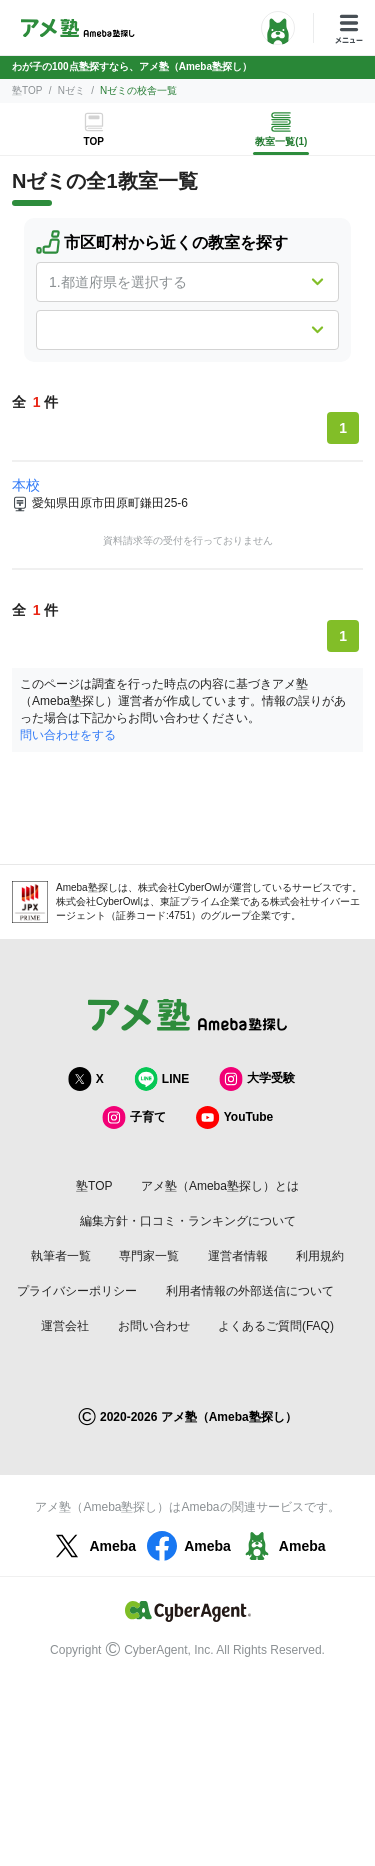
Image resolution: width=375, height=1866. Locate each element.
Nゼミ (71, 90)
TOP (94, 141)
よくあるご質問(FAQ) (276, 1326)
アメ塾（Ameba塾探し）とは (220, 1186)
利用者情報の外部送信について (250, 1291)
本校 (26, 485)
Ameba (92, 1546)
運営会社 (65, 1326)
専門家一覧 (149, 1256)
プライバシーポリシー (77, 1291)
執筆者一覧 (61, 1256)
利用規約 (320, 1256)
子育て (134, 1117)
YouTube (235, 1117)
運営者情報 (238, 1256)
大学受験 (257, 1078)
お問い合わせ (154, 1326)
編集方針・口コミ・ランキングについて (188, 1221)
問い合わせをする (68, 735)
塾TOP (27, 90)
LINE (161, 1078)
